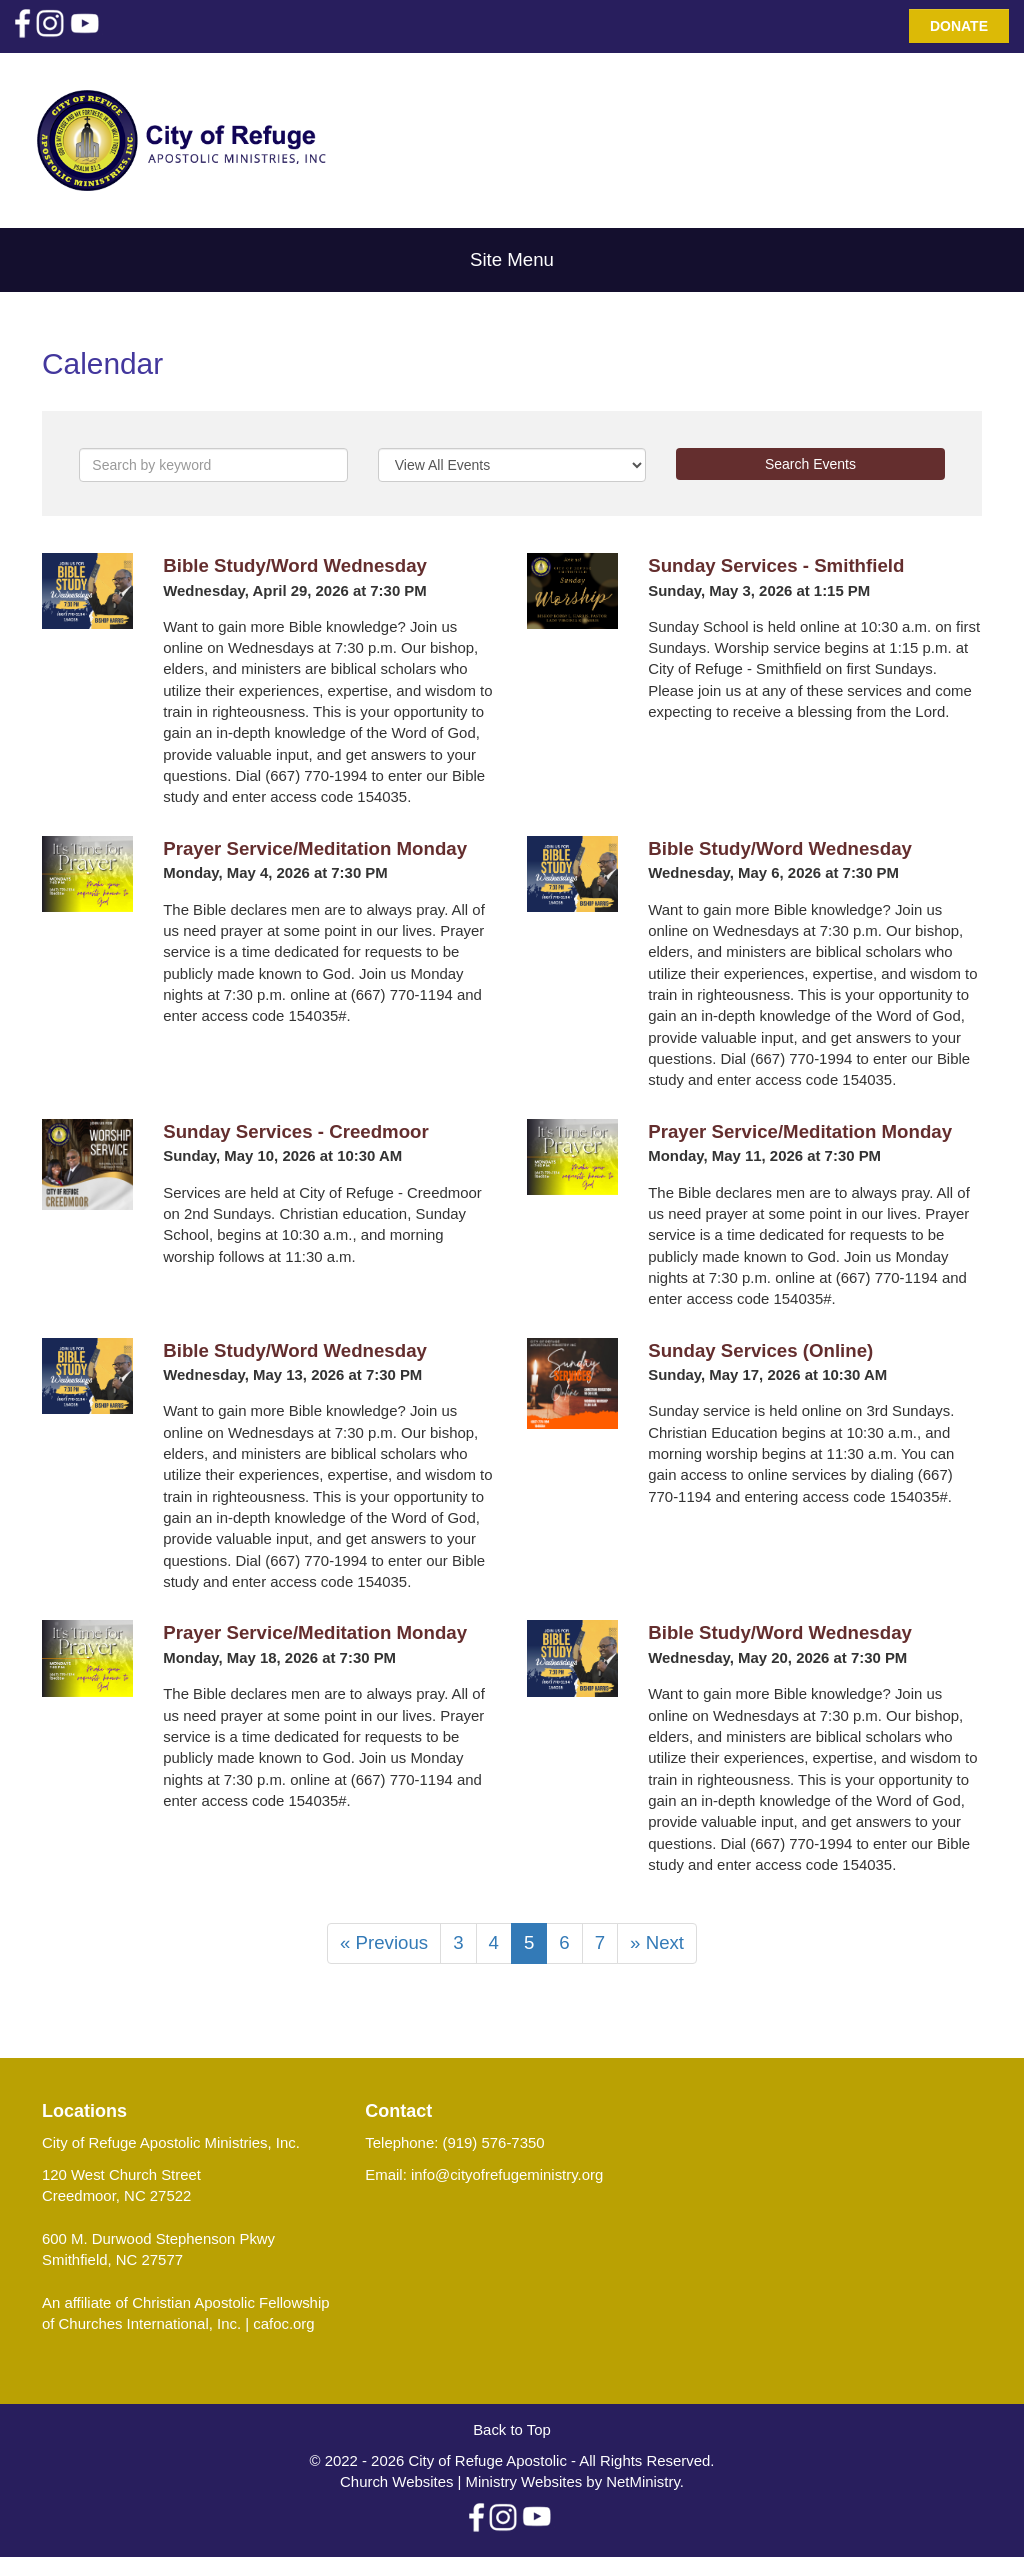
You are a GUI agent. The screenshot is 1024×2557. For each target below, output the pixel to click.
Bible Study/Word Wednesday (295, 565)
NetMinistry (643, 2481)
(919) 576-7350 (494, 2142)
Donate (959, 26)
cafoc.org (283, 2323)
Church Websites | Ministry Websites (463, 2481)
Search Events (810, 464)
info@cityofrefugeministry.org (507, 2174)
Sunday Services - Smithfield (776, 565)
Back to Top (512, 2429)
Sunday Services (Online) (760, 1350)
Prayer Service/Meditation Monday (315, 848)
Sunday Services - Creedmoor (295, 1131)
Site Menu (512, 259)
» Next (657, 1942)
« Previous (384, 1942)
